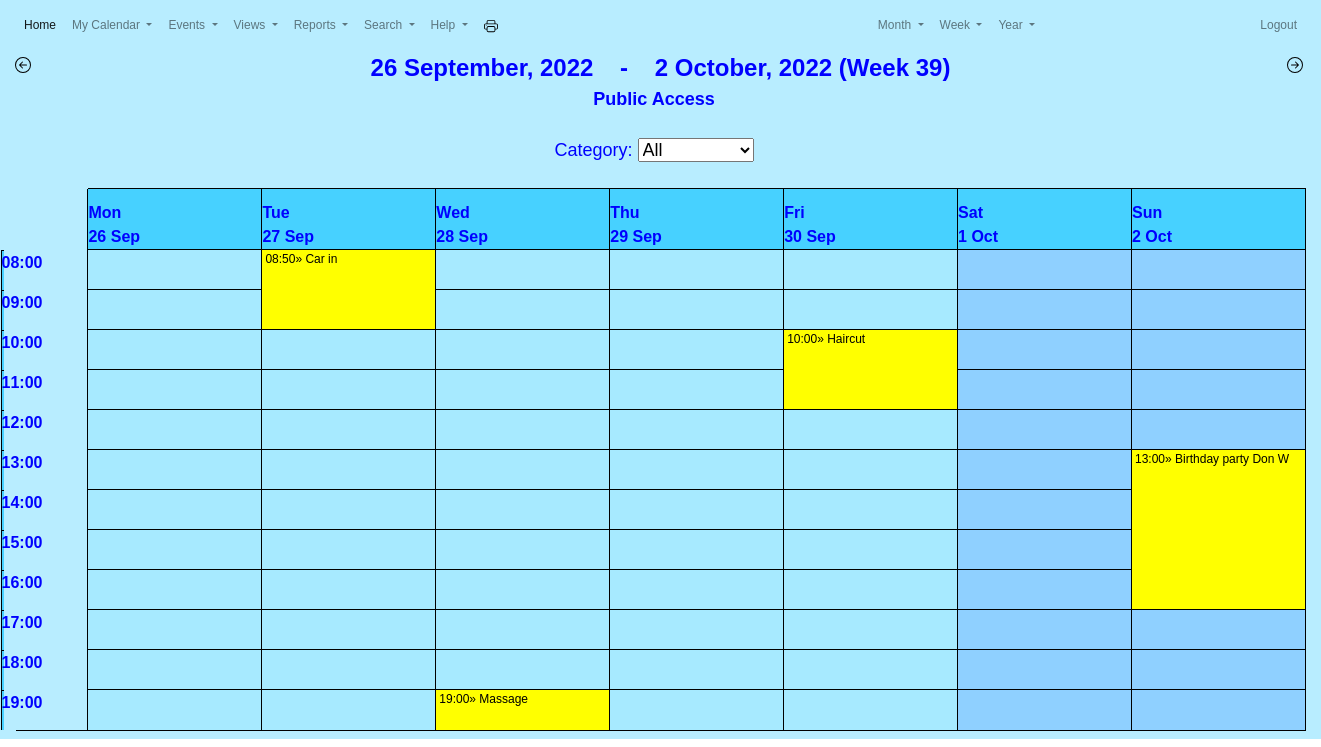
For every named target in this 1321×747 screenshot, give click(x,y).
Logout (1278, 25)
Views (251, 25)
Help (445, 25)
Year (1012, 25)
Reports (316, 25)
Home (44, 23)
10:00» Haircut (826, 339)
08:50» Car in (301, 259)
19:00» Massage (483, 699)
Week (957, 25)
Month (896, 25)
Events (188, 25)
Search (384, 25)
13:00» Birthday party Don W (1212, 459)
